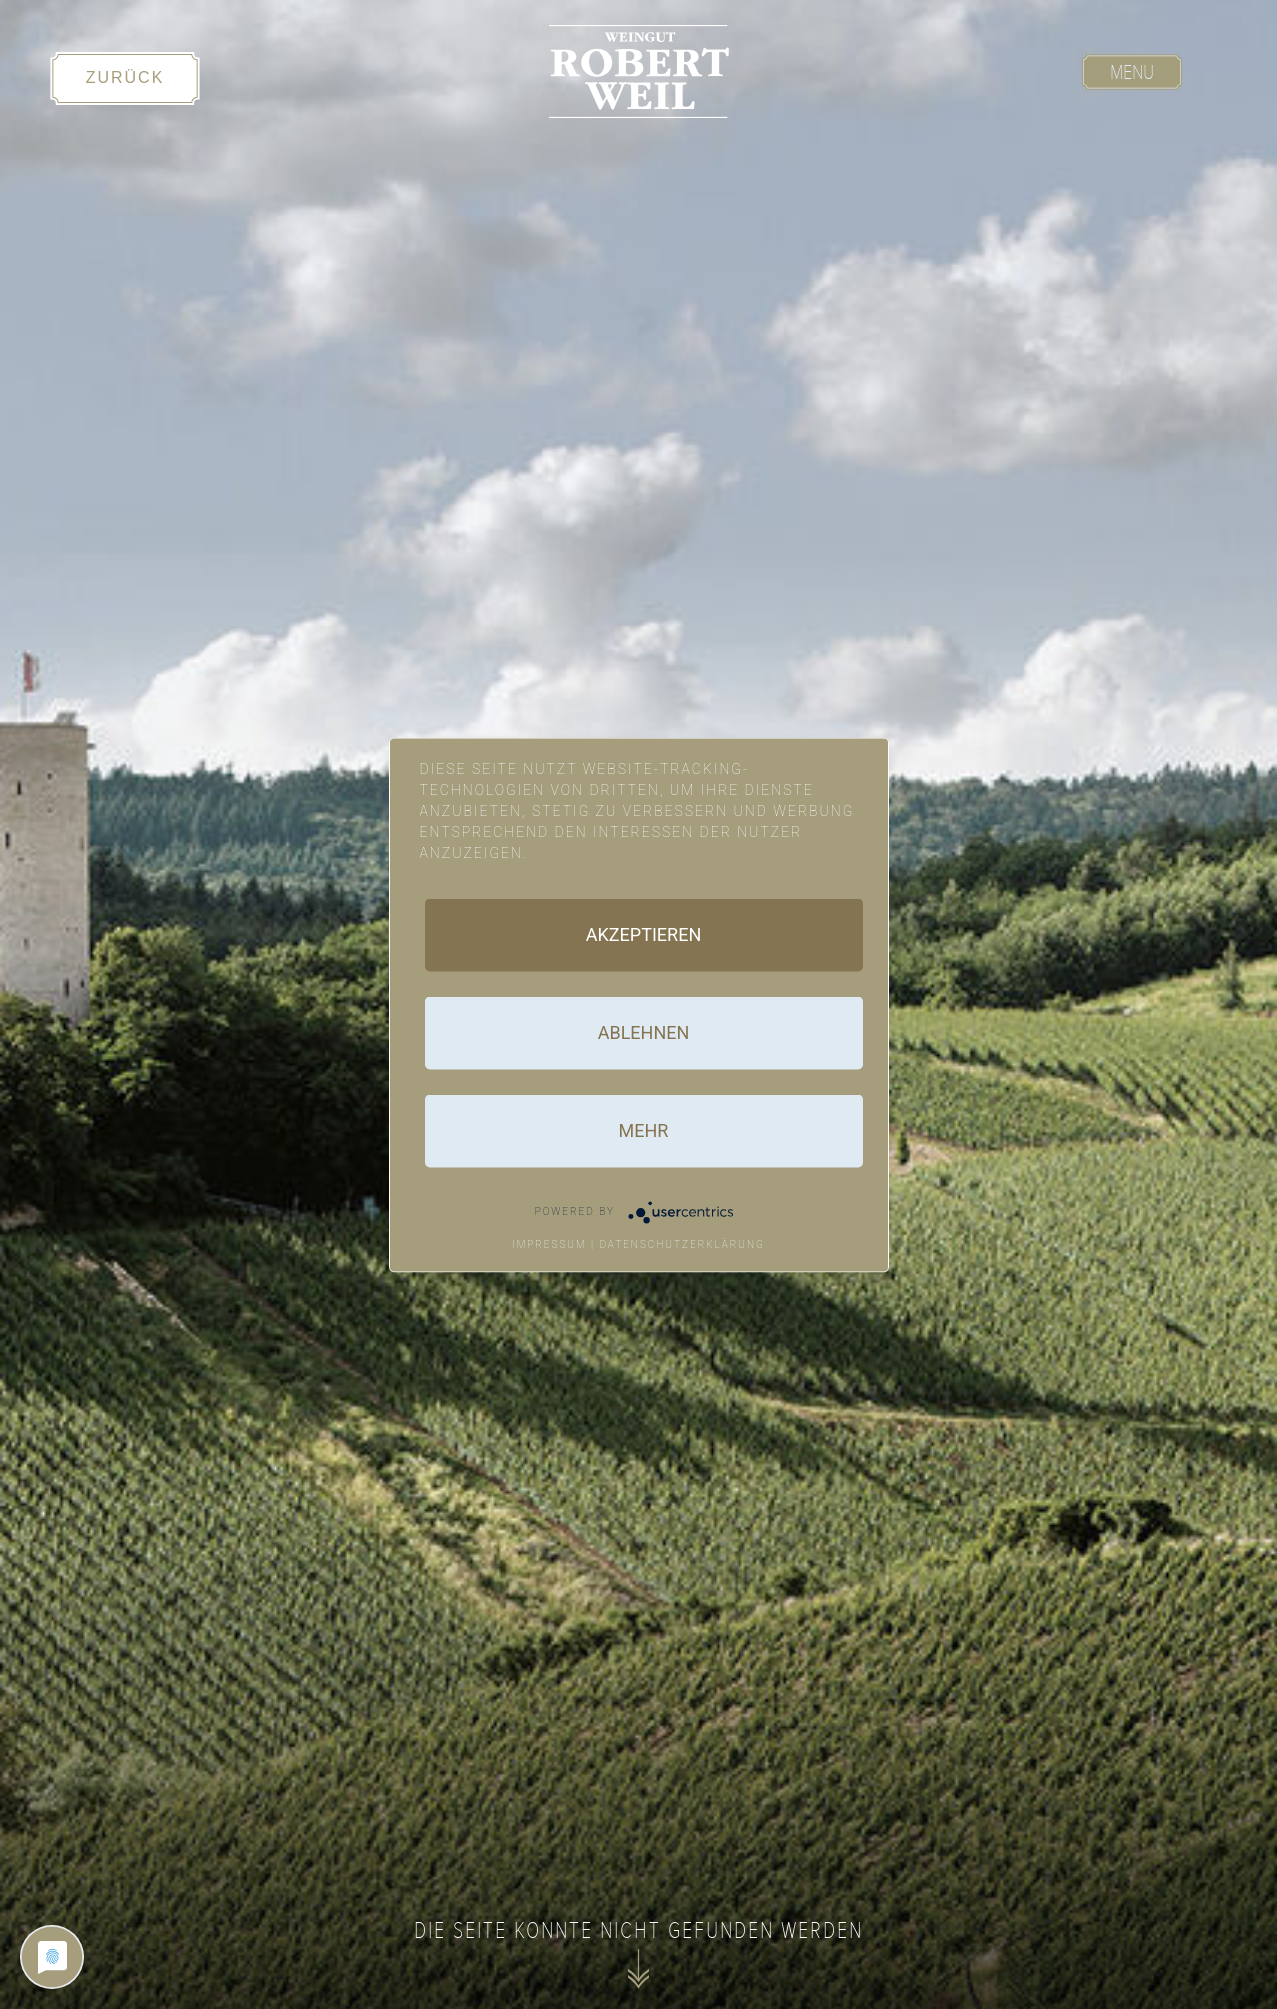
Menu (1132, 72)
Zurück (125, 77)
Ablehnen (644, 1031)
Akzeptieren (643, 933)
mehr (644, 1129)
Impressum (549, 1243)
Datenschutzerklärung (682, 1243)
